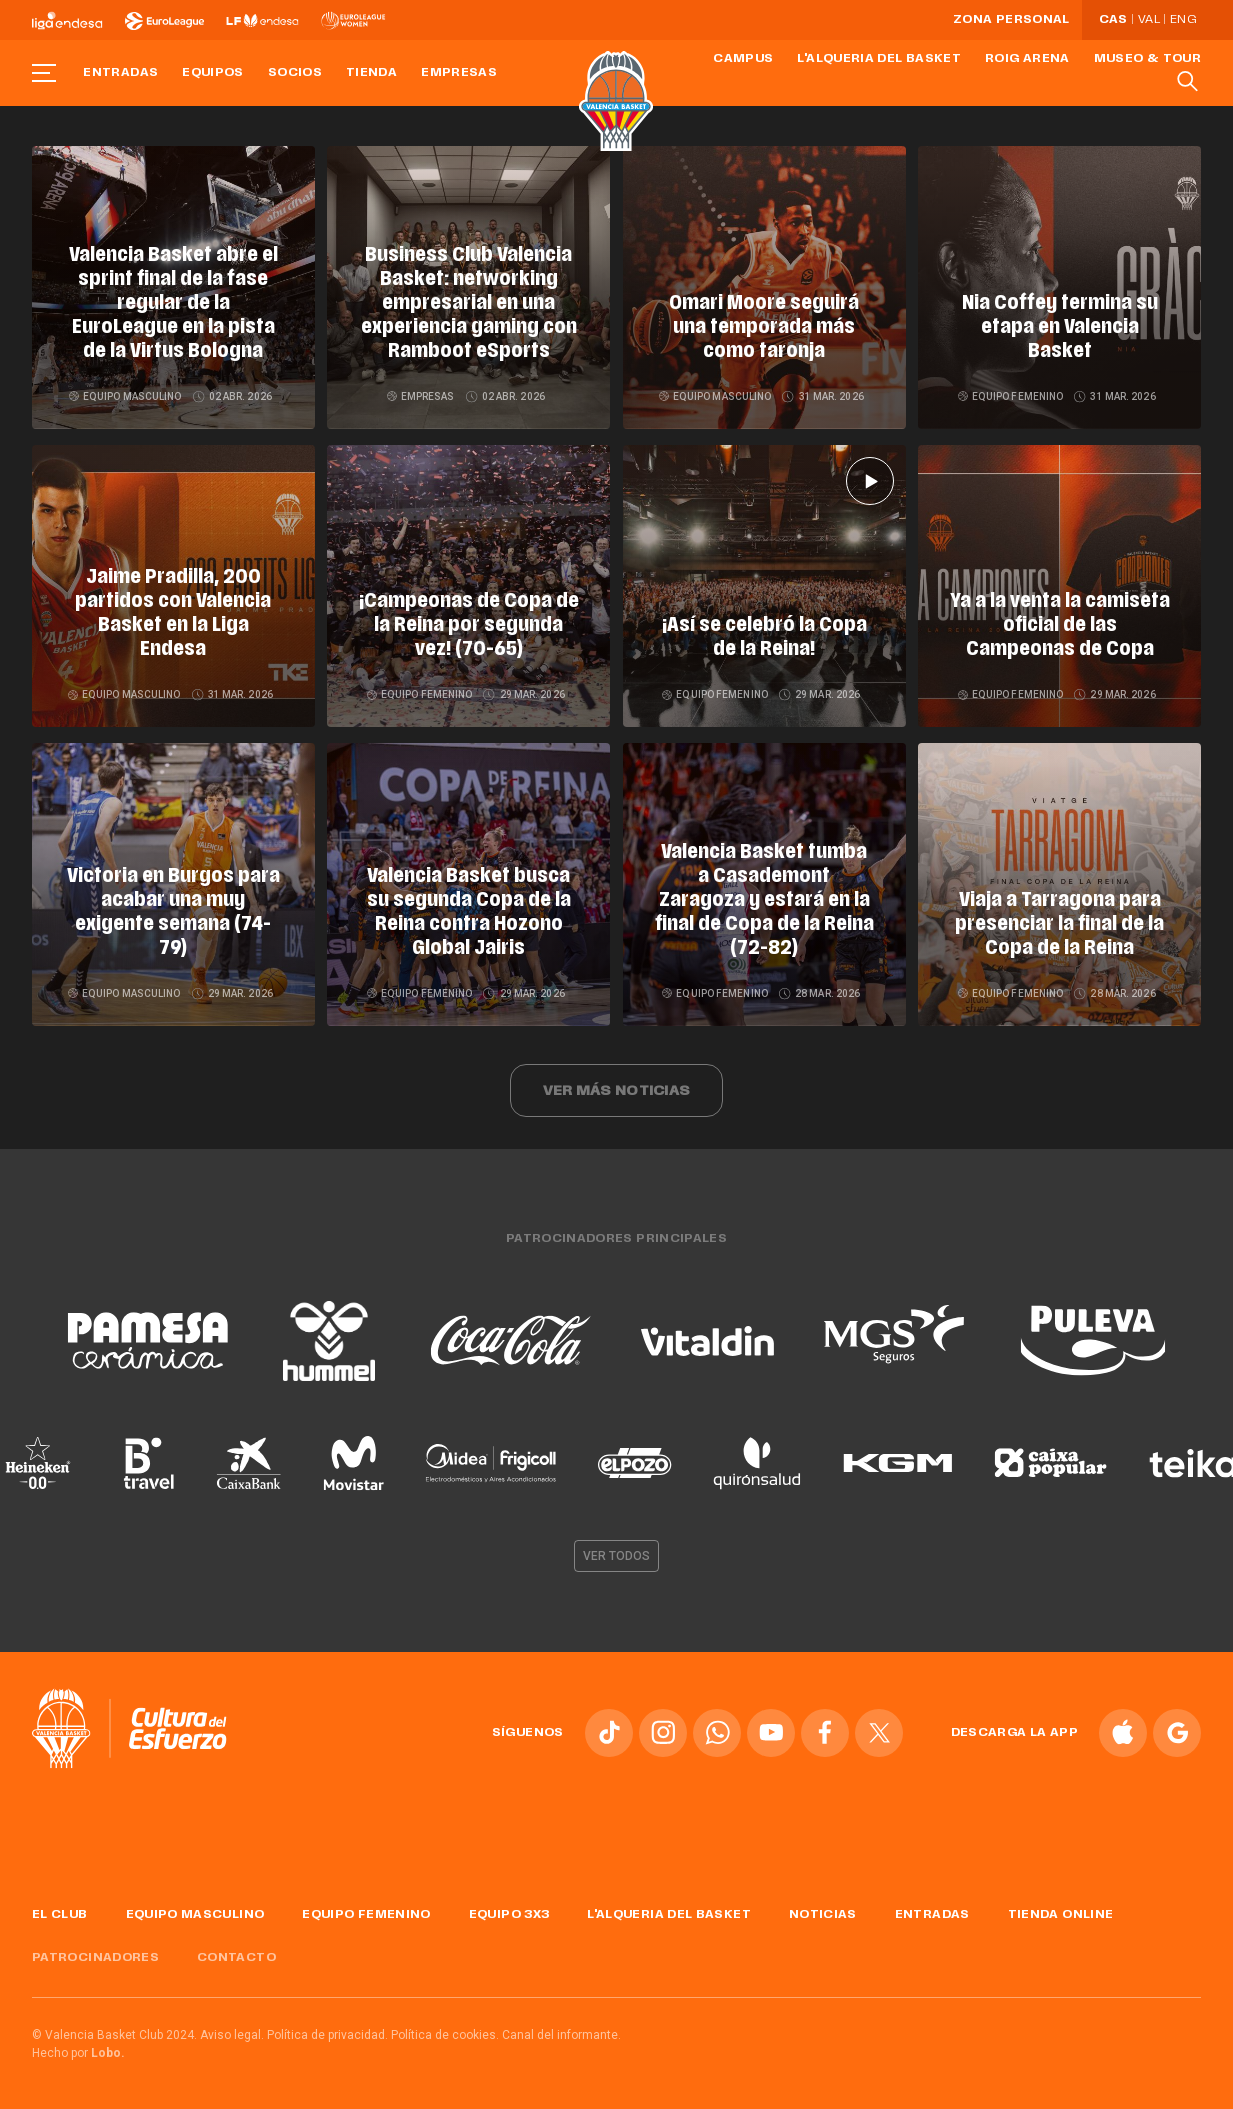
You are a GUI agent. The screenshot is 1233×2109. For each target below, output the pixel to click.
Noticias (823, 1911)
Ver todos (617, 1552)
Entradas (120, 73)
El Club (60, 1911)
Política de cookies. (445, 2032)
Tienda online (1061, 1911)
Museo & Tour (1147, 59)
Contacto (236, 1954)
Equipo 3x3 (509, 1911)
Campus (743, 59)
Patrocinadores (95, 1954)
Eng (1183, 20)
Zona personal (1011, 20)
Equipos (213, 73)
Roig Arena (1027, 59)
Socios (295, 73)
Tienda (371, 73)
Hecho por (78, 2050)
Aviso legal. (232, 2032)
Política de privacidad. (327, 2032)
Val (1149, 20)
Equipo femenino (1012, 396)
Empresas (459, 73)
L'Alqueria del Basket (879, 59)
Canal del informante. (561, 2032)
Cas (1113, 20)
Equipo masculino (126, 396)
